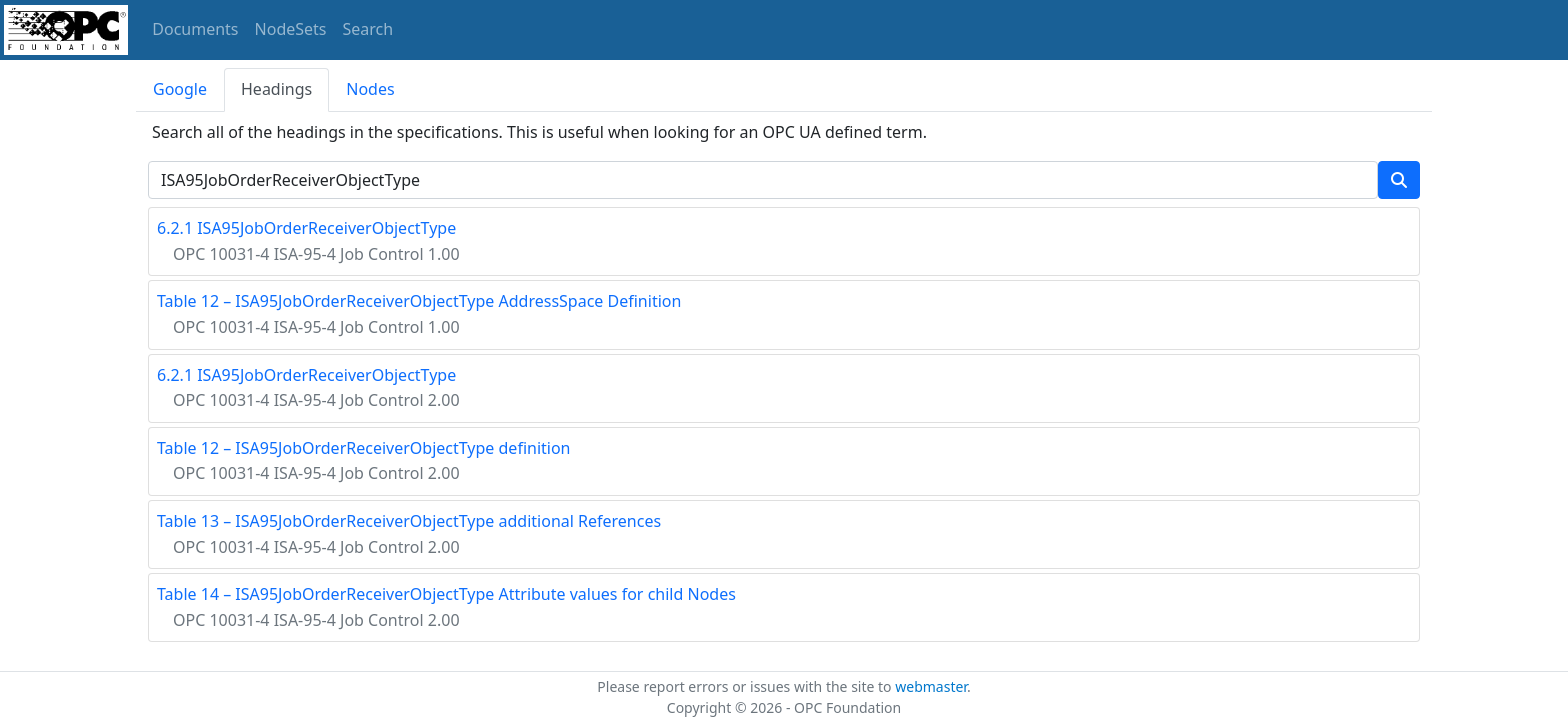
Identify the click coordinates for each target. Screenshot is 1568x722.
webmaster (931, 686)
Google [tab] (180, 89)
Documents (195, 29)
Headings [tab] (276, 89)
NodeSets (291, 29)
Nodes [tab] (370, 89)
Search (368, 29)
